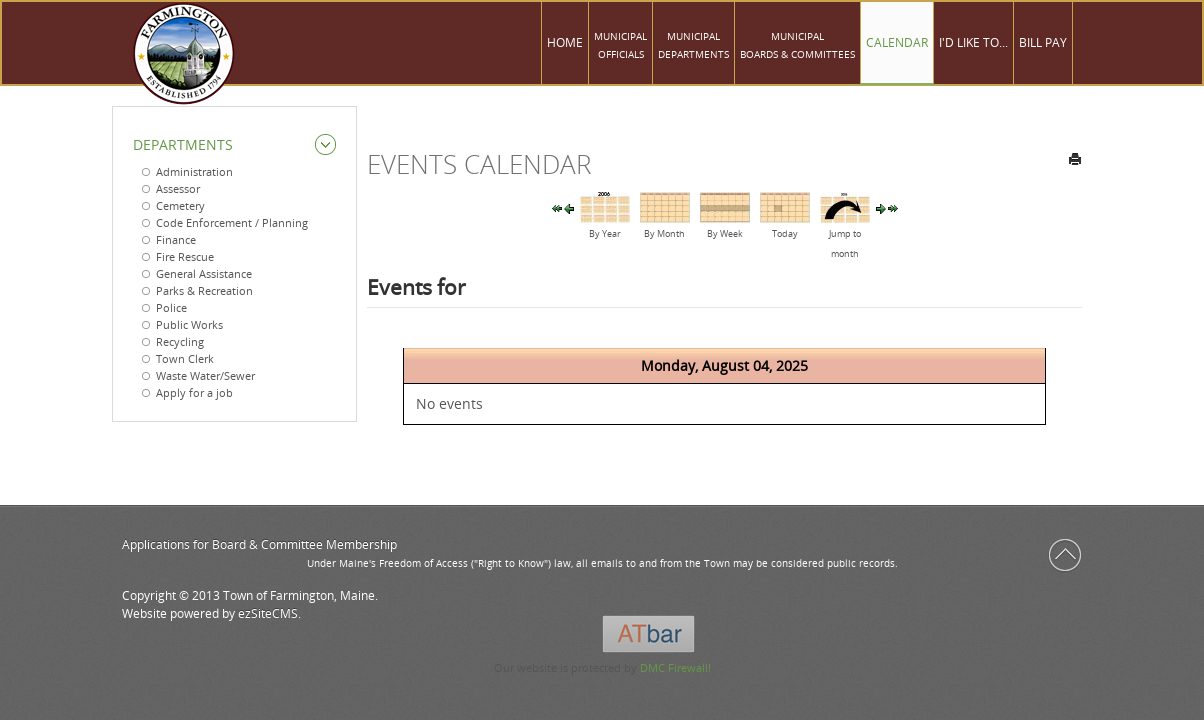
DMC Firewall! (675, 667)
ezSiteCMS (268, 613)
